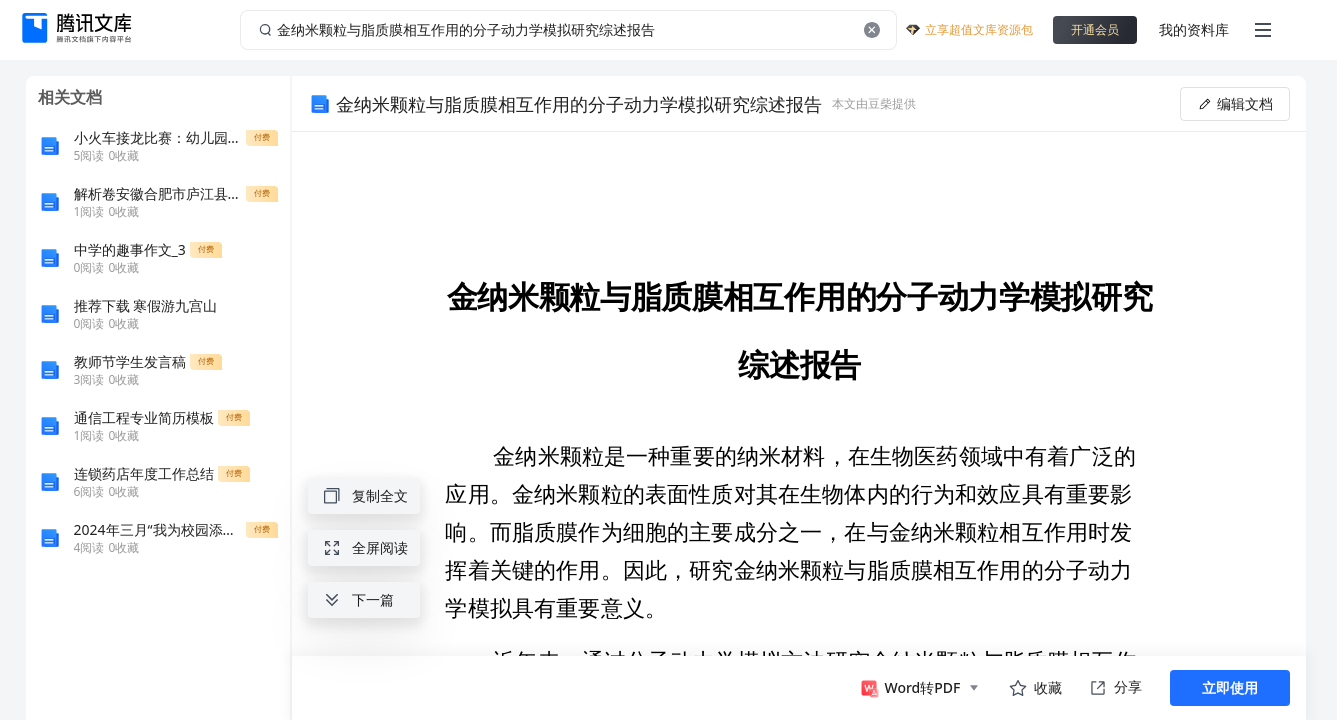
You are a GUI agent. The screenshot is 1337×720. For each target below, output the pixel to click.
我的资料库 (1194, 29)
